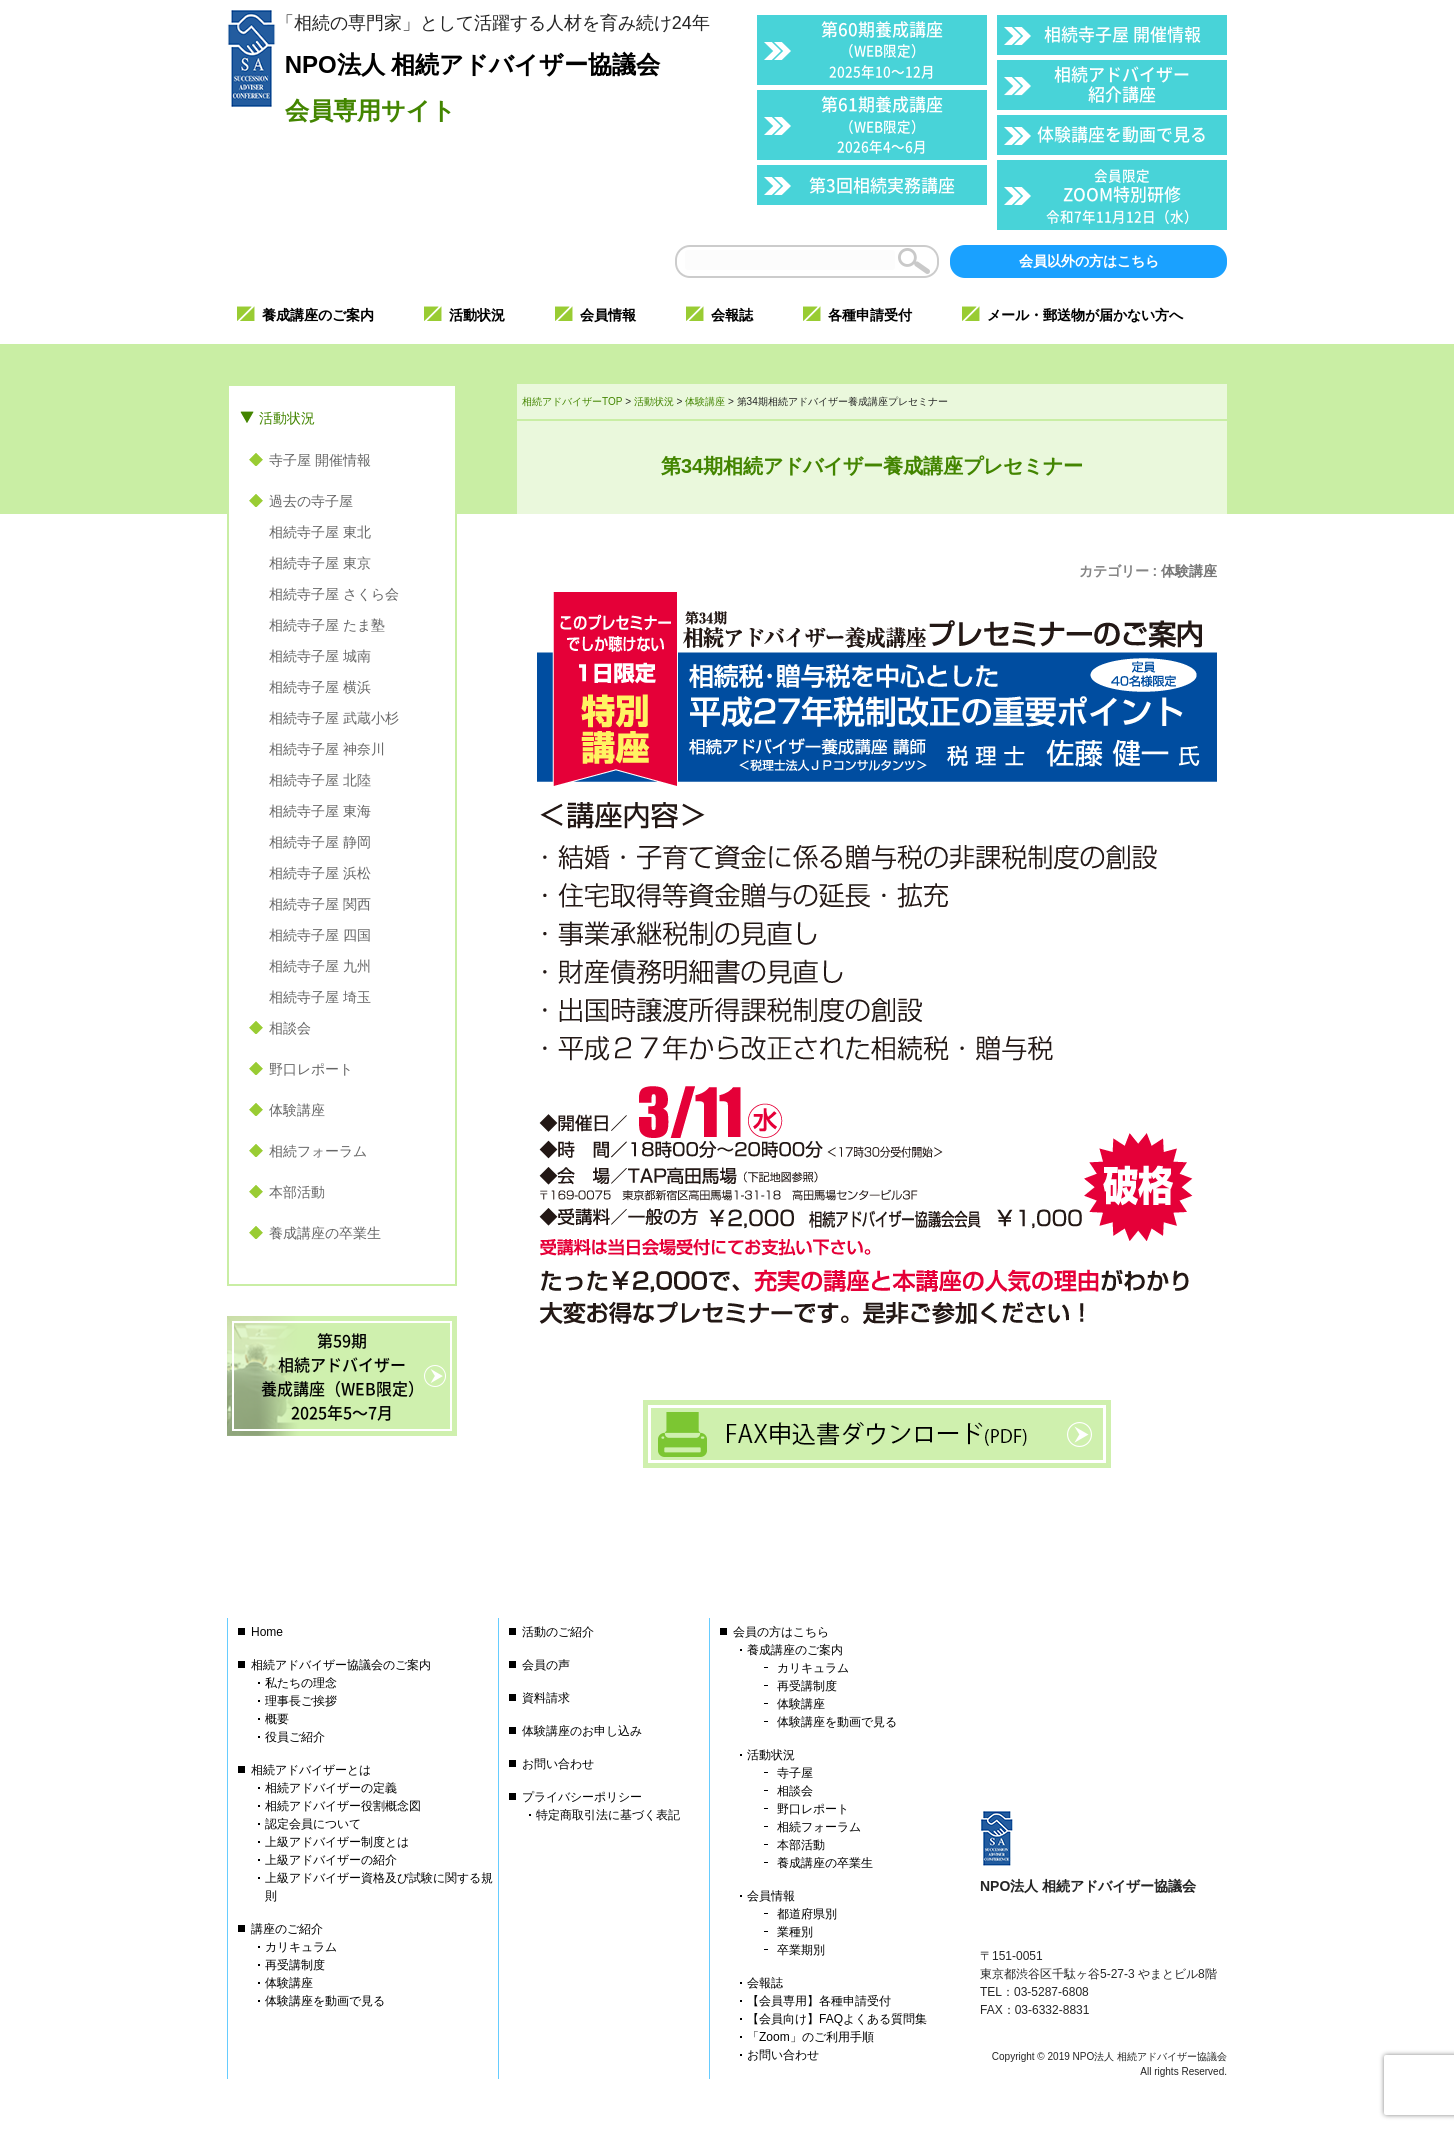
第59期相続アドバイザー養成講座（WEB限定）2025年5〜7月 (342, 1376)
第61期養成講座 (882, 123)
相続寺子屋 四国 (320, 935)
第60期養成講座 (882, 48)
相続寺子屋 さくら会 (334, 594)
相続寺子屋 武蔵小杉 (334, 718)
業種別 (795, 1932)
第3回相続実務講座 (882, 184)
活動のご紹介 (558, 1632)
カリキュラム (301, 1947)
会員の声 (546, 1665)
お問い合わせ (558, 1764)
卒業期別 (801, 1950)
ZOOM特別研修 (1122, 195)
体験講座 (1189, 571)
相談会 (290, 1028)
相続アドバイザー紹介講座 (1122, 83)
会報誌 (765, 1983)
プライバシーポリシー (582, 1797)
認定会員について (313, 1824)
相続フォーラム (318, 1151)
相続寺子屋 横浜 (320, 687)
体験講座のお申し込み (582, 1731)
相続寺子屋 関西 (320, 904)
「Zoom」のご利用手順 (810, 2037)
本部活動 (297, 1192)
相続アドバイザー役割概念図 (343, 1806)
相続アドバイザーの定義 (331, 1788)
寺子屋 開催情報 (320, 460)
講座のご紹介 (287, 1929)
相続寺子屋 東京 (320, 563)
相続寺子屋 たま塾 (327, 625)
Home (267, 1632)
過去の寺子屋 (311, 501)
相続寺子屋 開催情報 (1122, 33)
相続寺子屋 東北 (320, 532)
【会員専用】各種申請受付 (819, 2001)
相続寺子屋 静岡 (320, 842)
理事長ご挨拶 (301, 1701)
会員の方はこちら (781, 1632)
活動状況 (287, 418)
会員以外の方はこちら (1089, 261)
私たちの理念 (301, 1683)
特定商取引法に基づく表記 (608, 1815)
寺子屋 (795, 1773)
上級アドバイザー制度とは (337, 1842)
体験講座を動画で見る (1122, 133)
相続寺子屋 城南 (320, 656)
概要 (277, 1719)
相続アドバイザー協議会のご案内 (341, 1665)
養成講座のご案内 (795, 1650)
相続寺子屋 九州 (320, 966)
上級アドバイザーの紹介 (331, 1860)
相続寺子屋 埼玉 (320, 997)
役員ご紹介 (295, 1737)
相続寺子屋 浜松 (320, 873)
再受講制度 (295, 1965)
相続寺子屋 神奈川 (327, 749)
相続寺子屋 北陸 (320, 780)
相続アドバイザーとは (311, 1770)
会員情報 (771, 1896)
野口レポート (311, 1069)
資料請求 (546, 1698)
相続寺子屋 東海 (320, 811)
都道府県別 (807, 1914)
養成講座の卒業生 (325, 1233)
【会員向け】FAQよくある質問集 (837, 2019)
